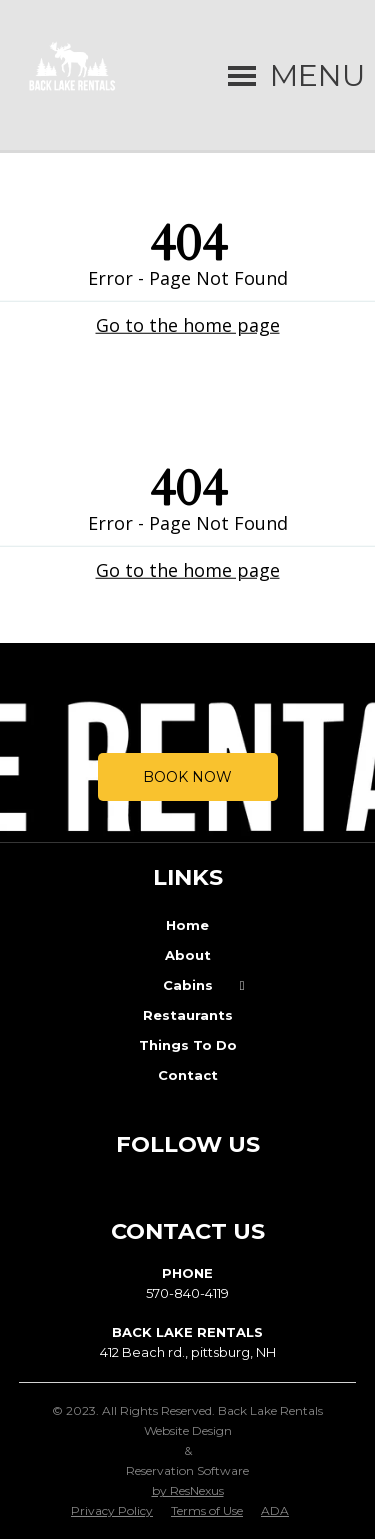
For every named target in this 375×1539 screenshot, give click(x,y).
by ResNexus (188, 1490)
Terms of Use (207, 1510)
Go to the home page (188, 324)
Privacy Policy (112, 1510)
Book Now (187, 777)
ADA (275, 1510)
